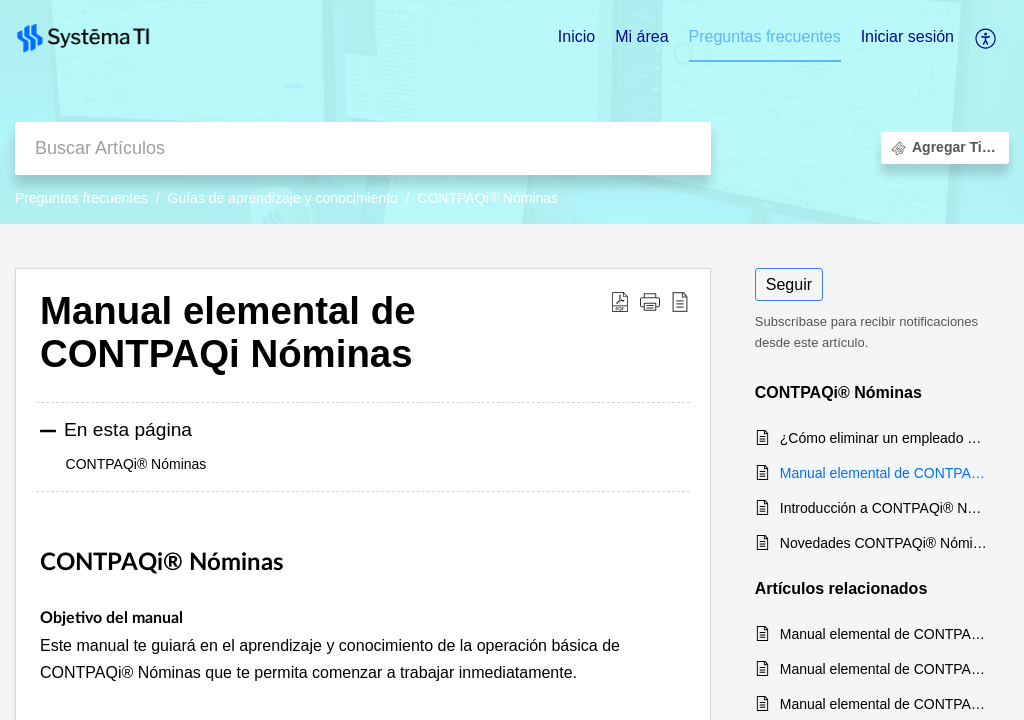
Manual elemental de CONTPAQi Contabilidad (884, 669)
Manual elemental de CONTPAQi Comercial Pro (884, 704)
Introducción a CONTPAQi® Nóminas (884, 508)
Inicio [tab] (576, 36)
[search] (363, 148)
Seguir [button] (789, 284)
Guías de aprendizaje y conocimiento (283, 198)
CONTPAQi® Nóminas (487, 198)
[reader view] (680, 302)
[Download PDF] (620, 302)
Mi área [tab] (641, 36)
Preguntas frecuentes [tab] (765, 36)
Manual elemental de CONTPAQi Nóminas (228, 332)
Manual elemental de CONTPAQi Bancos (884, 634)
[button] (650, 302)
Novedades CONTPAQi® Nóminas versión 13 (884, 543)
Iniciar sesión (907, 36)
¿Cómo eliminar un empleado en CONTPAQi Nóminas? (884, 438)
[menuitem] (907, 38)
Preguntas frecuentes (81, 198)
